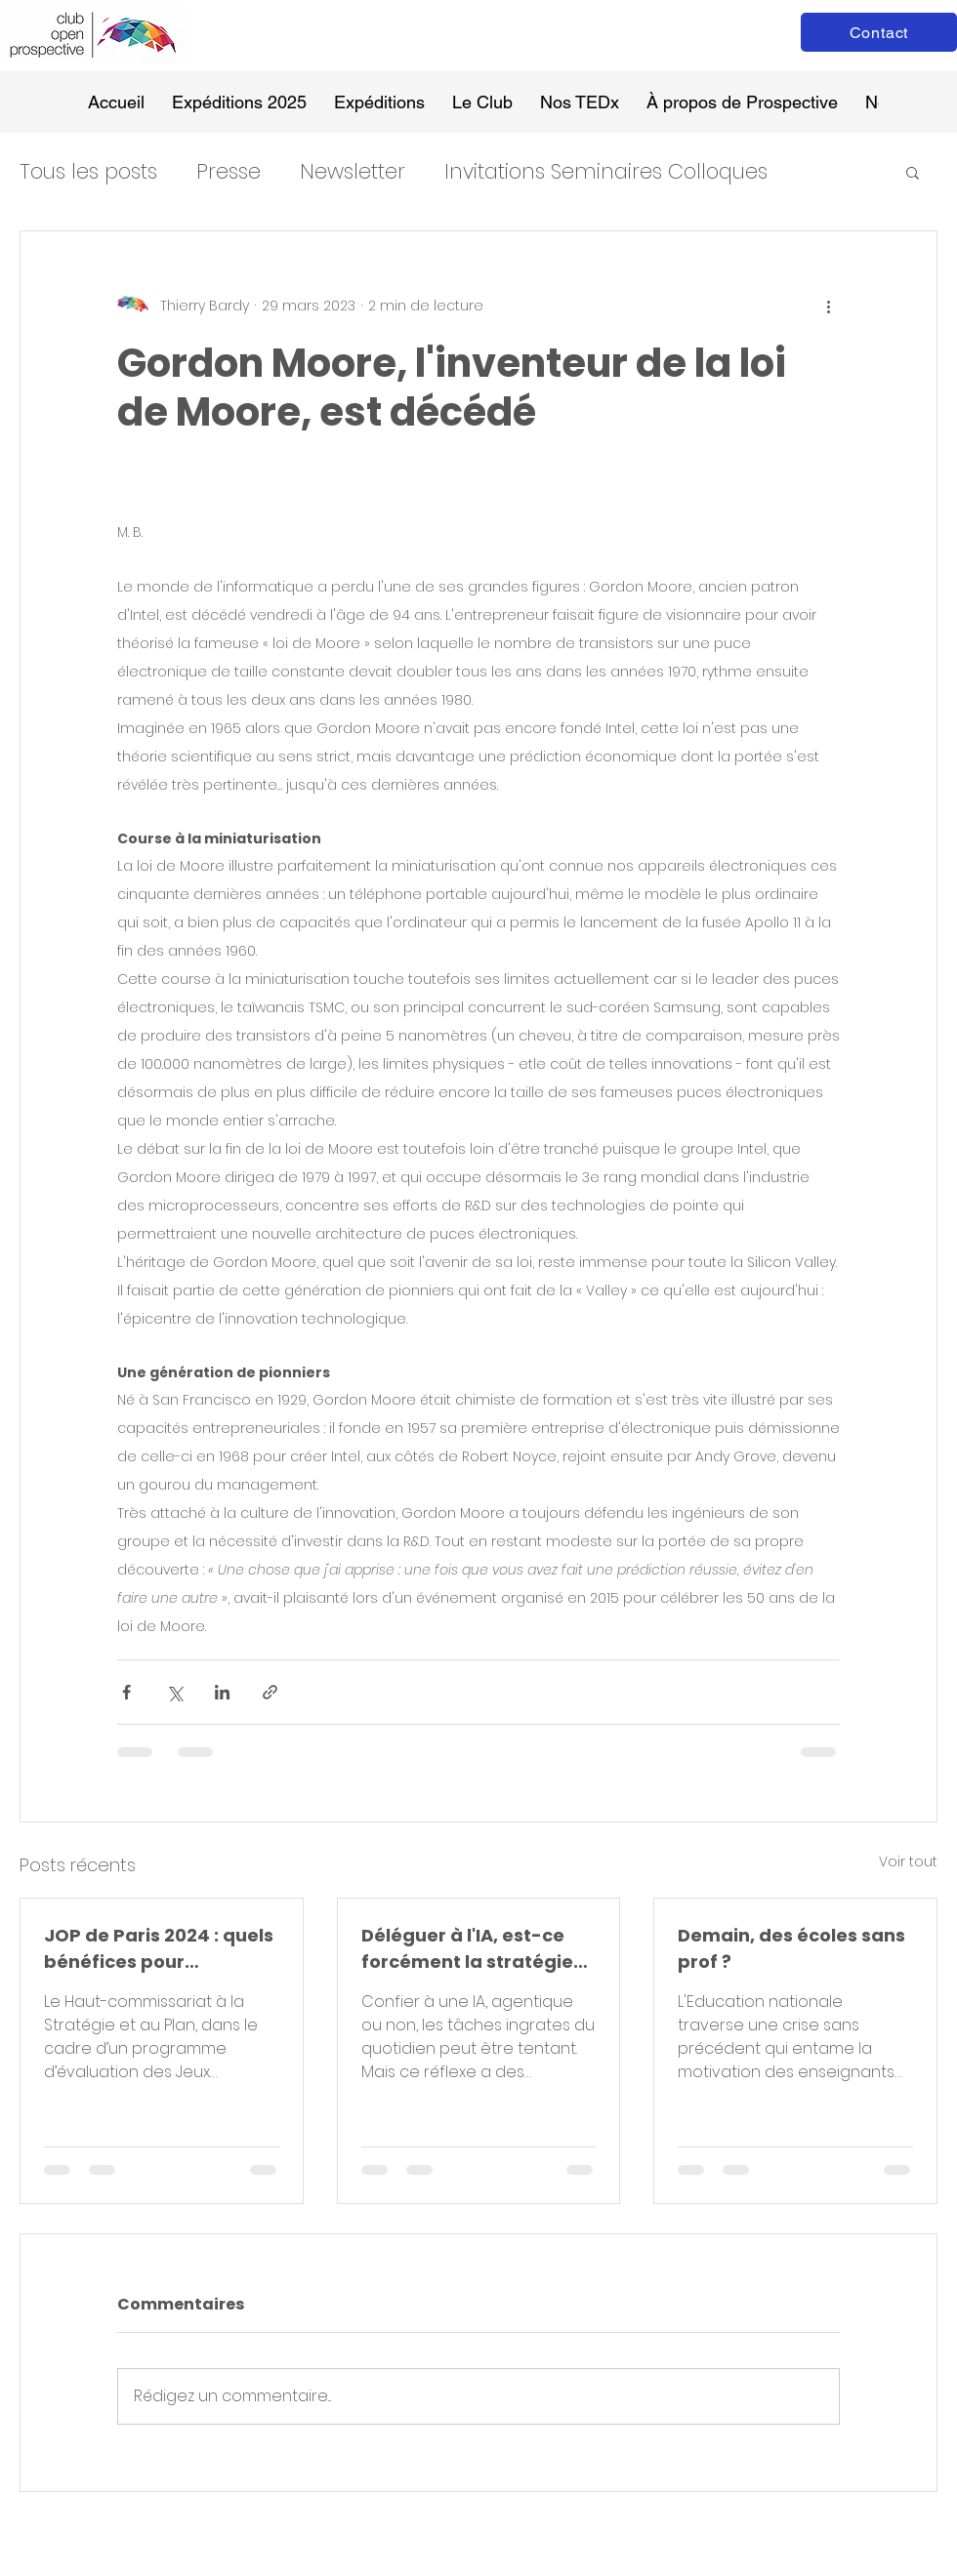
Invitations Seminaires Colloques (606, 171)
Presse (228, 171)
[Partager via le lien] (270, 1692)
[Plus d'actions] (828, 305)
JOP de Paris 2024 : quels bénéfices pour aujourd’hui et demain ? (158, 1949)
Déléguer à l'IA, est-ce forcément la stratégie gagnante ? (467, 1949)
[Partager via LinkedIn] (222, 1692)
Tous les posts (88, 171)
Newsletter (352, 171)
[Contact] (879, 32)
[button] (912, 172)
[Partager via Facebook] (126, 1692)
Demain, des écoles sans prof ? (791, 1948)
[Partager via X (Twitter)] (174, 1692)
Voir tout (908, 1861)
